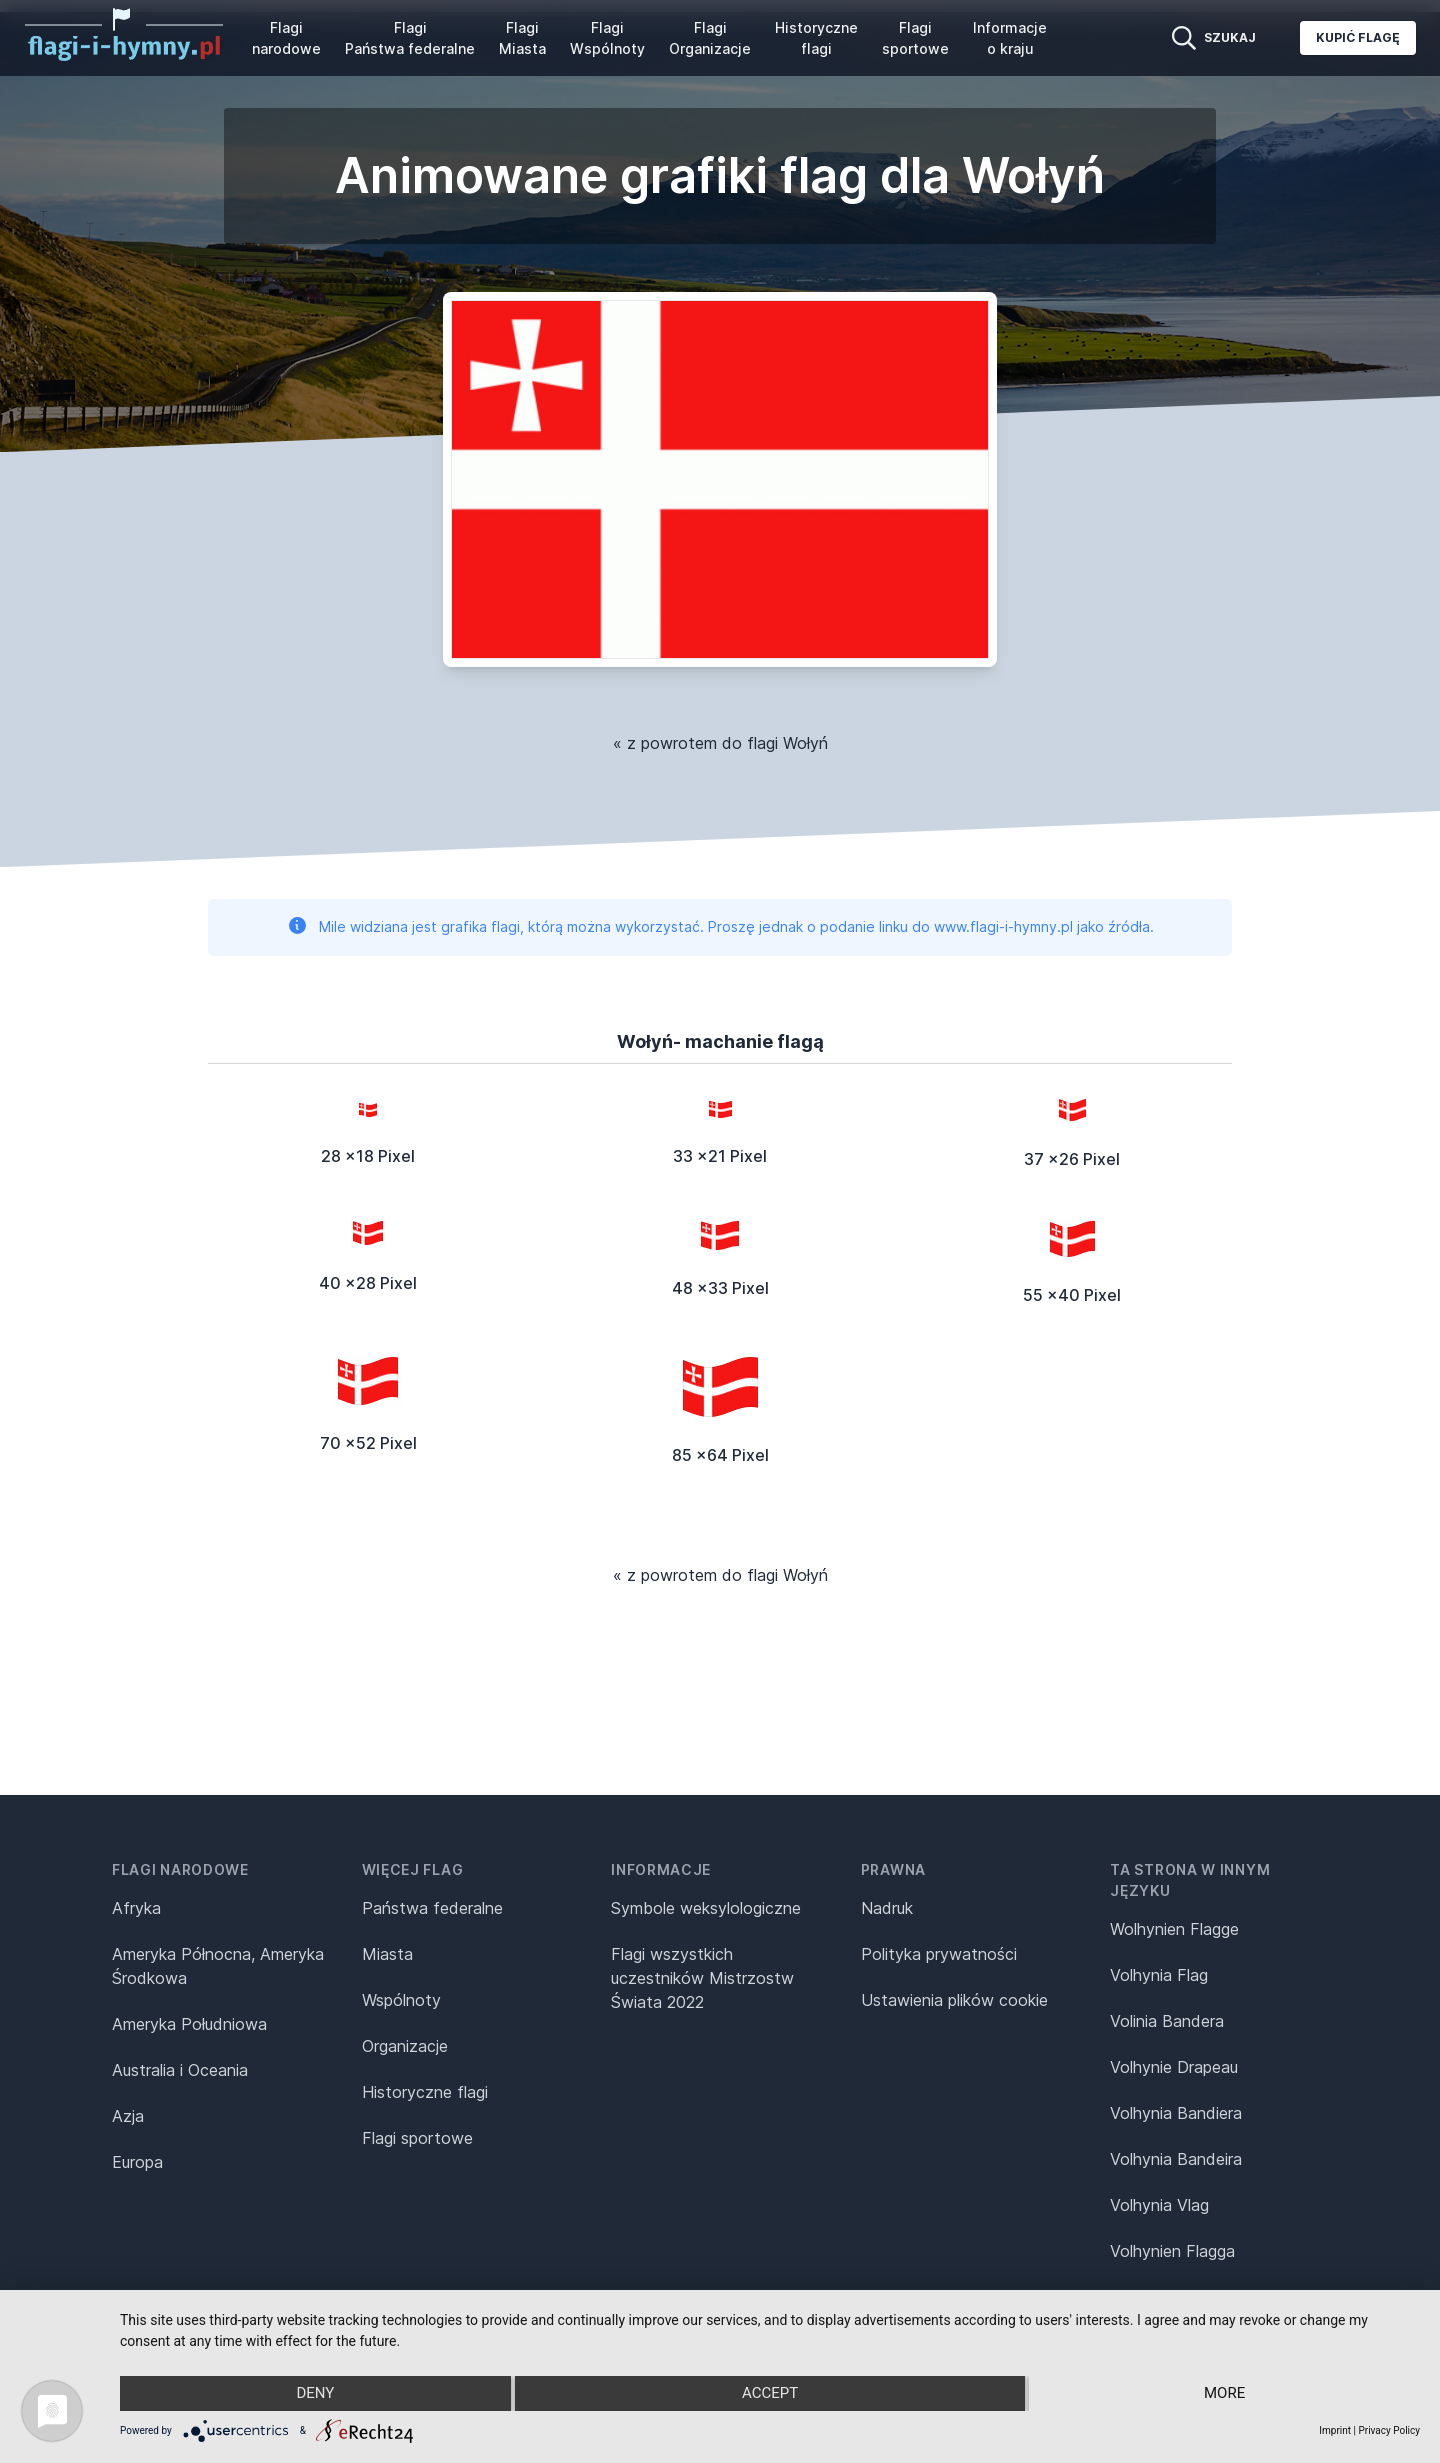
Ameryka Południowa (189, 2024)
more (1226, 2394)
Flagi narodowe (286, 38)
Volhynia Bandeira (1176, 2159)
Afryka (136, 1908)
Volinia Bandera (1167, 2021)
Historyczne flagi (816, 38)
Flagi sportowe (915, 38)
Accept (770, 2394)
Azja (128, 2116)
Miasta (387, 1954)
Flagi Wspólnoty (607, 38)
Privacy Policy (1389, 2430)
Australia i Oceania (180, 2070)
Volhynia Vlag (1159, 2205)
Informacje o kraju (1010, 38)
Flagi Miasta (522, 38)
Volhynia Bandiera (1176, 2113)
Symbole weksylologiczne (706, 1908)
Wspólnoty (401, 2000)
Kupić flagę (1358, 37)
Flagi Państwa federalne (410, 38)
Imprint (1335, 2430)
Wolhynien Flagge (1174, 1929)
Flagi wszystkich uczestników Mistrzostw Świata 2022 (702, 1978)
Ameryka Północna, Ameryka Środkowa (218, 1966)
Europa (137, 2162)
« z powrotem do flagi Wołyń (720, 743)
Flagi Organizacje (710, 38)
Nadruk (887, 1908)
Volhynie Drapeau (1174, 2067)
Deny (314, 2394)
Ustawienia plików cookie (954, 2000)
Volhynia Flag (1159, 1975)
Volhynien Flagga (1172, 2251)
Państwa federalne (432, 1908)
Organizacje (405, 2046)
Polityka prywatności (939, 1954)
